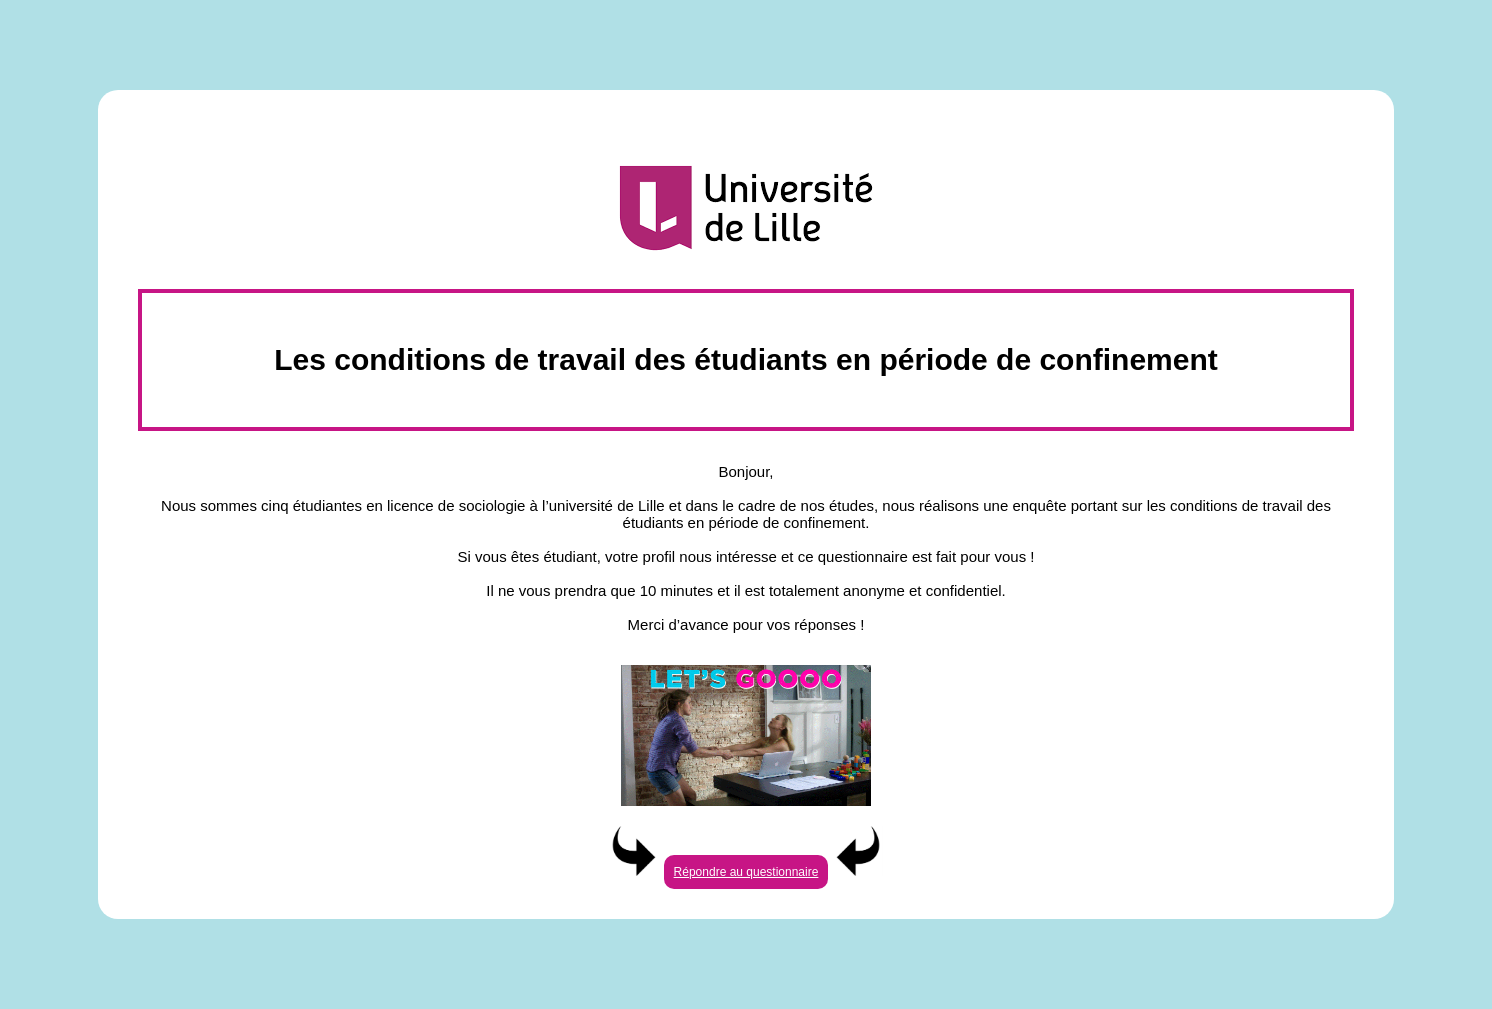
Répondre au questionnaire (746, 872)
